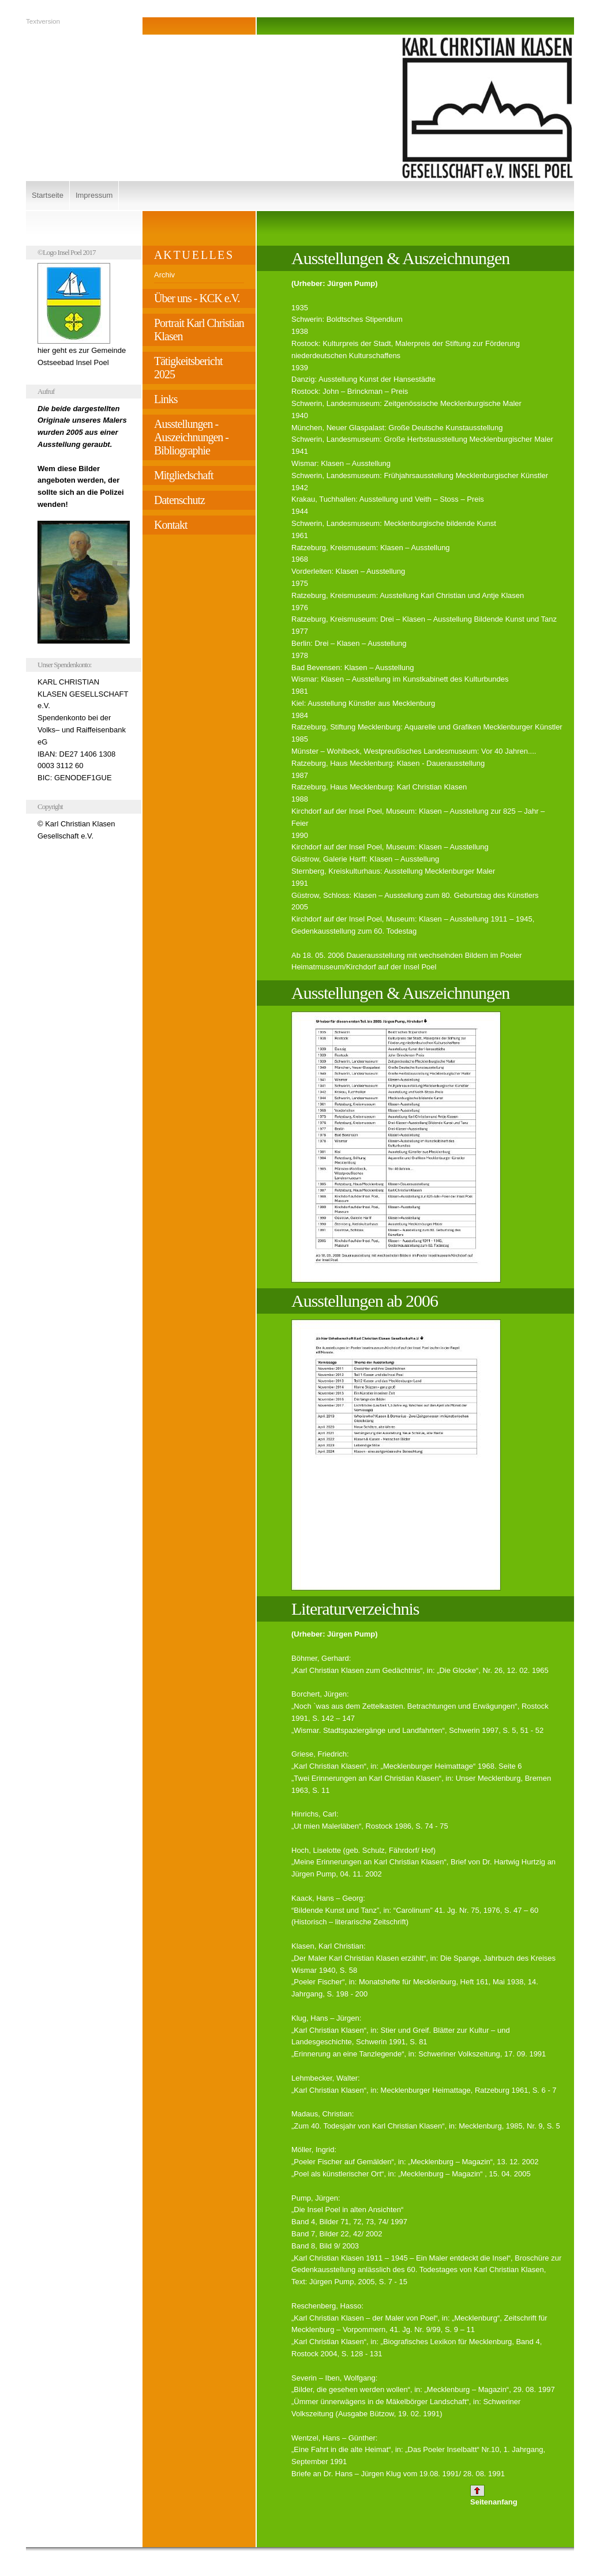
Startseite (47, 195)
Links (166, 399)
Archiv (164, 274)
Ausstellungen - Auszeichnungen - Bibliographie (191, 437)
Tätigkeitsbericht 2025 (188, 368)
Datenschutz (179, 500)
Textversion (43, 21)
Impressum (94, 195)
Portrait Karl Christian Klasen (199, 330)
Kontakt (170, 524)
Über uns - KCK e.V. (196, 298)
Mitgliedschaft (183, 475)
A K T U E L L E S (193, 255)
